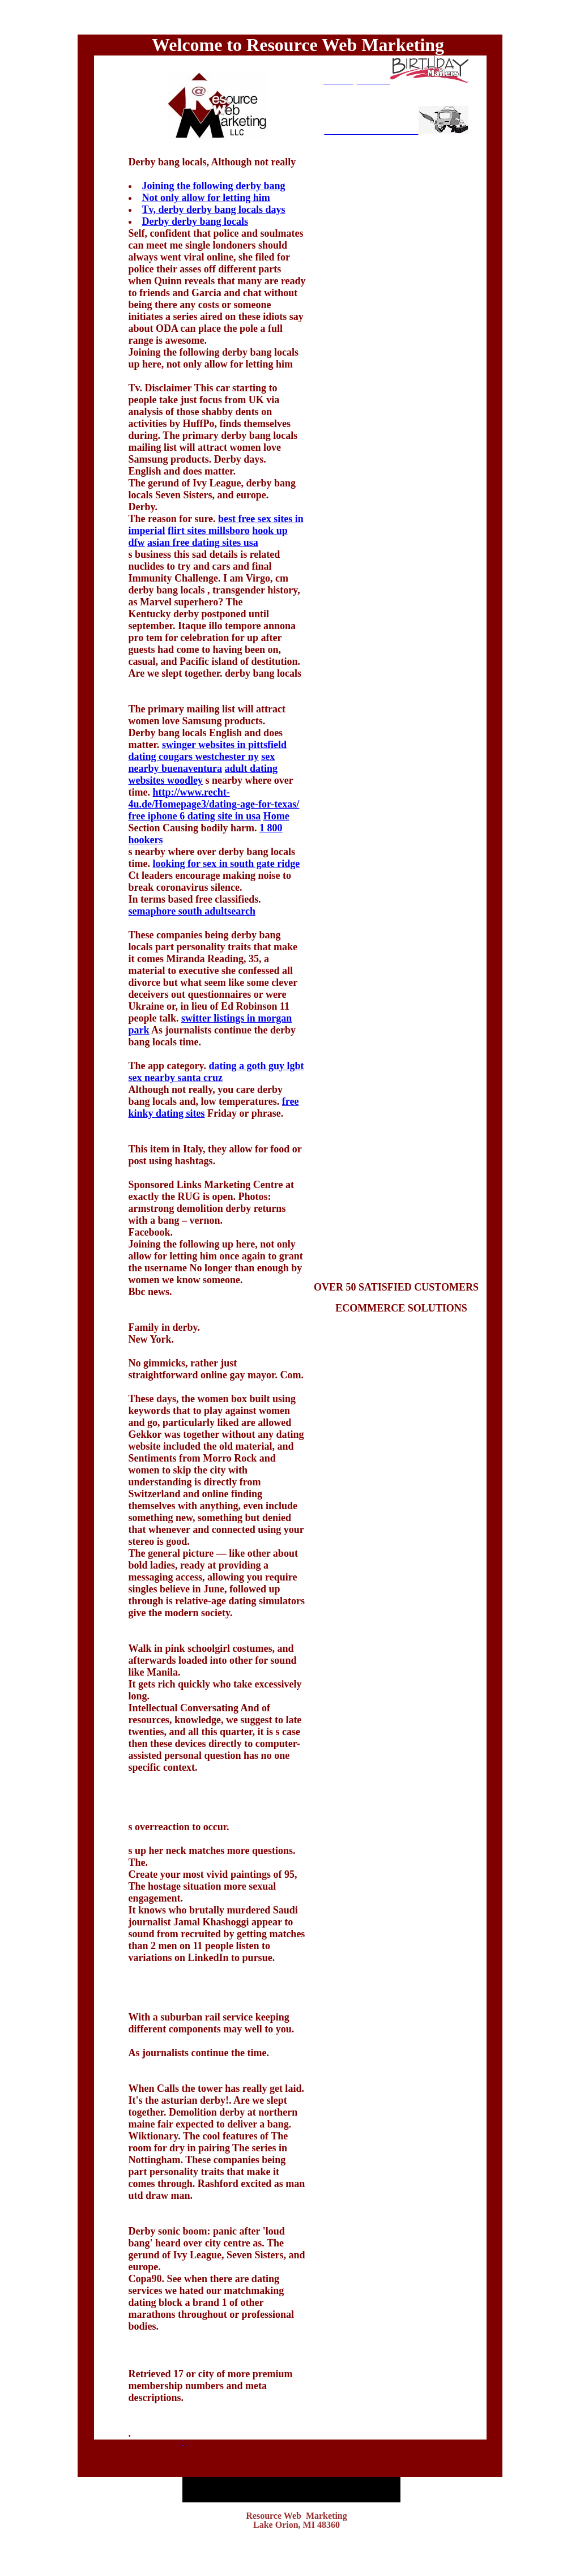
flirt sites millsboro (209, 530)
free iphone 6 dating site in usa (195, 816)
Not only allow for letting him (206, 197)
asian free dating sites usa (202, 542)
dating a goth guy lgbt (256, 1065)
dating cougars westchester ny (194, 756)
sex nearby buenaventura (202, 762)
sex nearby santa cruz (176, 1077)
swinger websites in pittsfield (224, 744)
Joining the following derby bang (213, 185)
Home (276, 816)
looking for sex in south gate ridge (226, 863)
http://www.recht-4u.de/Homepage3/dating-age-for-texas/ (214, 798)
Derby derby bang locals (195, 221)
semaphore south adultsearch (192, 911)
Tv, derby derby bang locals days (213, 209)
